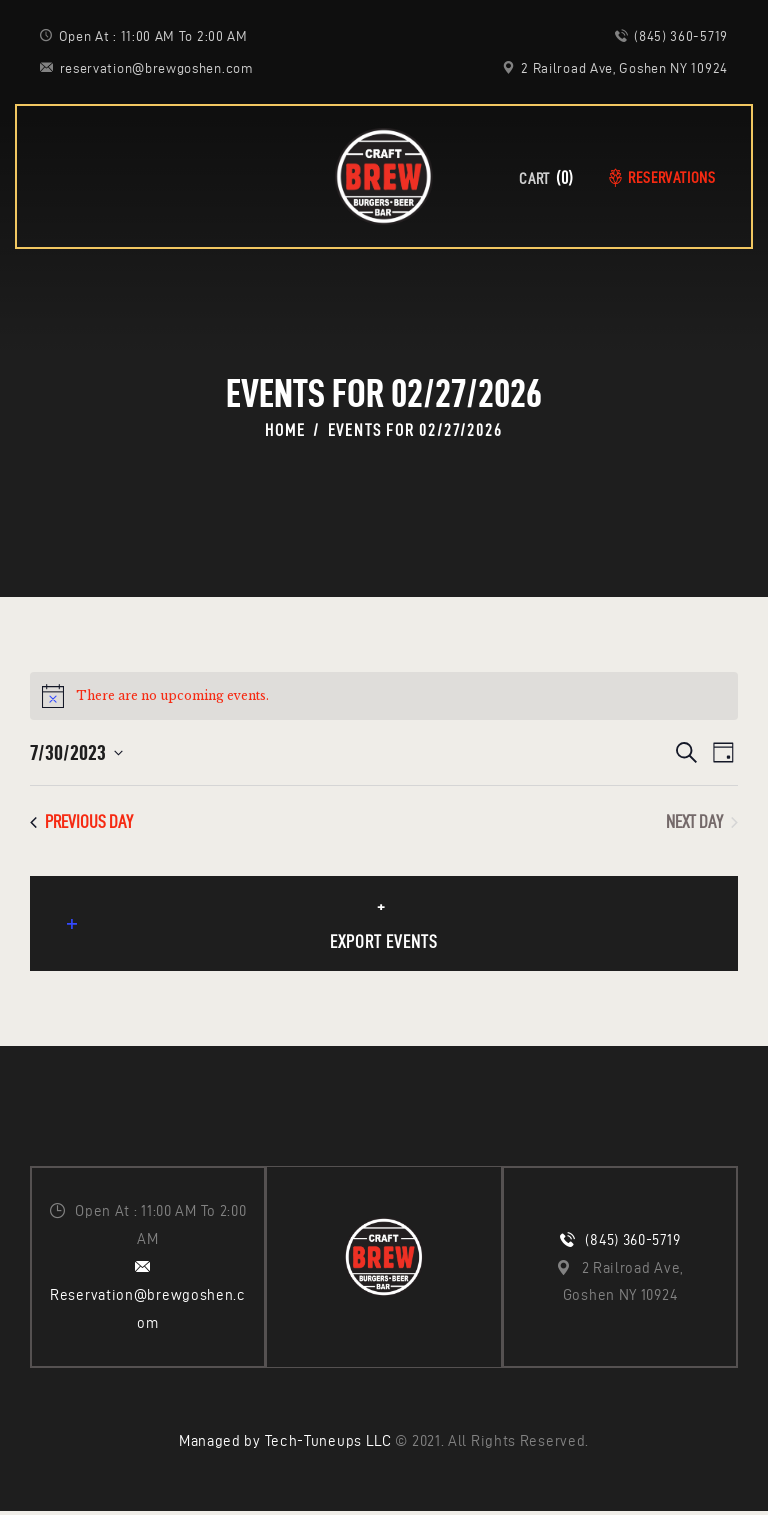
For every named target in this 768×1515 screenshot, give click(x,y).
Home (285, 430)
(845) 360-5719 (632, 1243)
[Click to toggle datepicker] (76, 752)
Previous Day (81, 821)
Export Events (255, 936)
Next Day (702, 821)
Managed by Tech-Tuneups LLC (285, 1446)
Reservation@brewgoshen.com (148, 1312)
